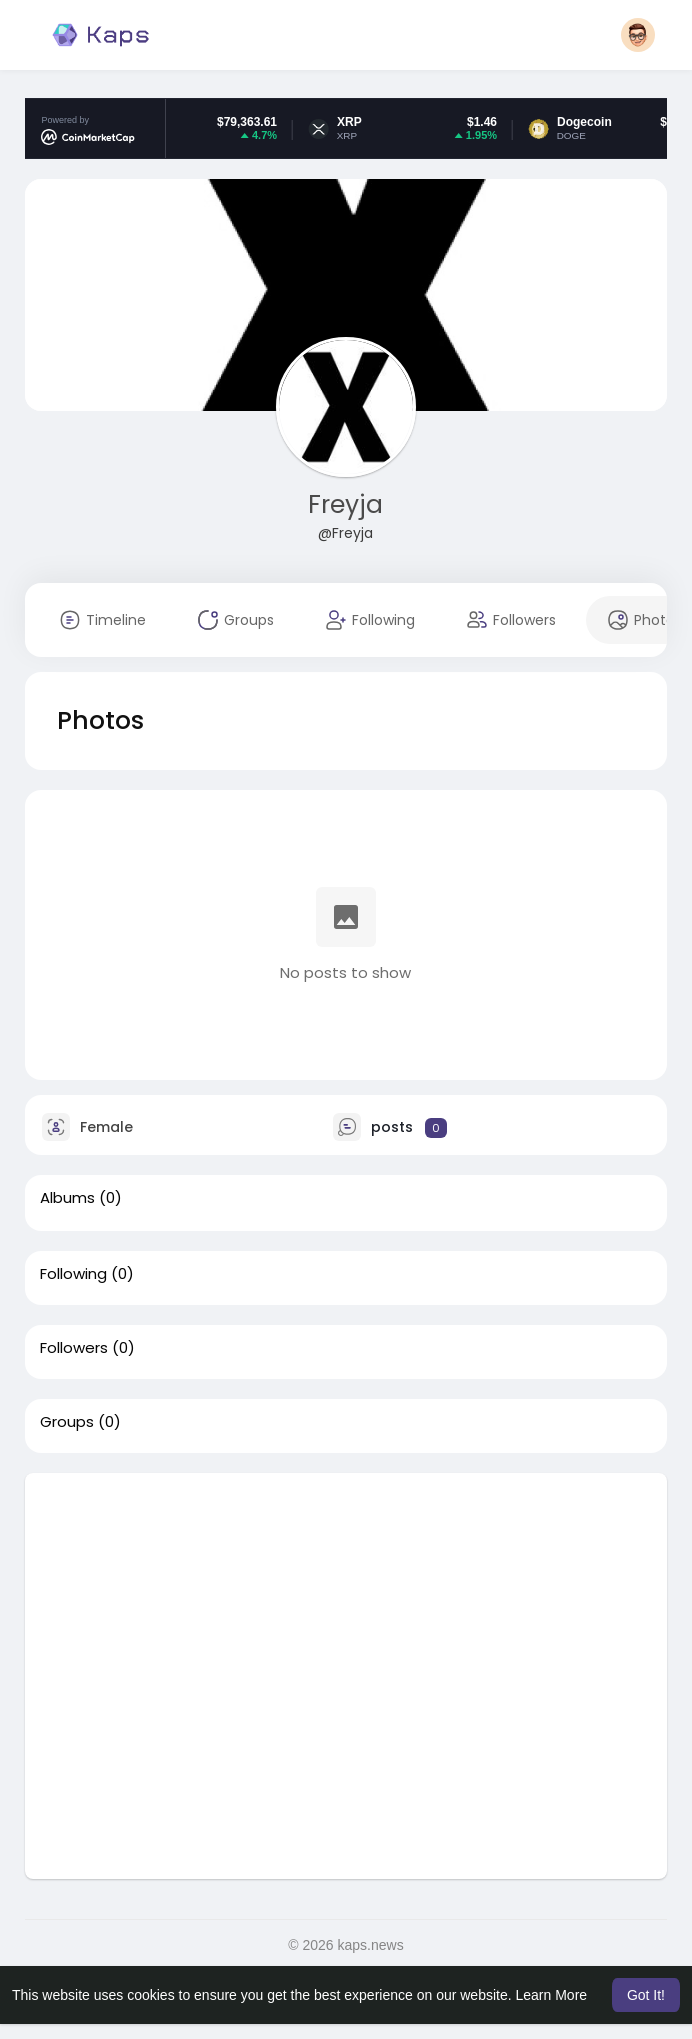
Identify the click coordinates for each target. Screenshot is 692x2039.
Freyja (345, 504)
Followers (74, 1348)
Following (73, 1274)
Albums (67, 1198)
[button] (638, 35)
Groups (67, 1422)
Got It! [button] (646, 1995)
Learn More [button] (552, 1995)
